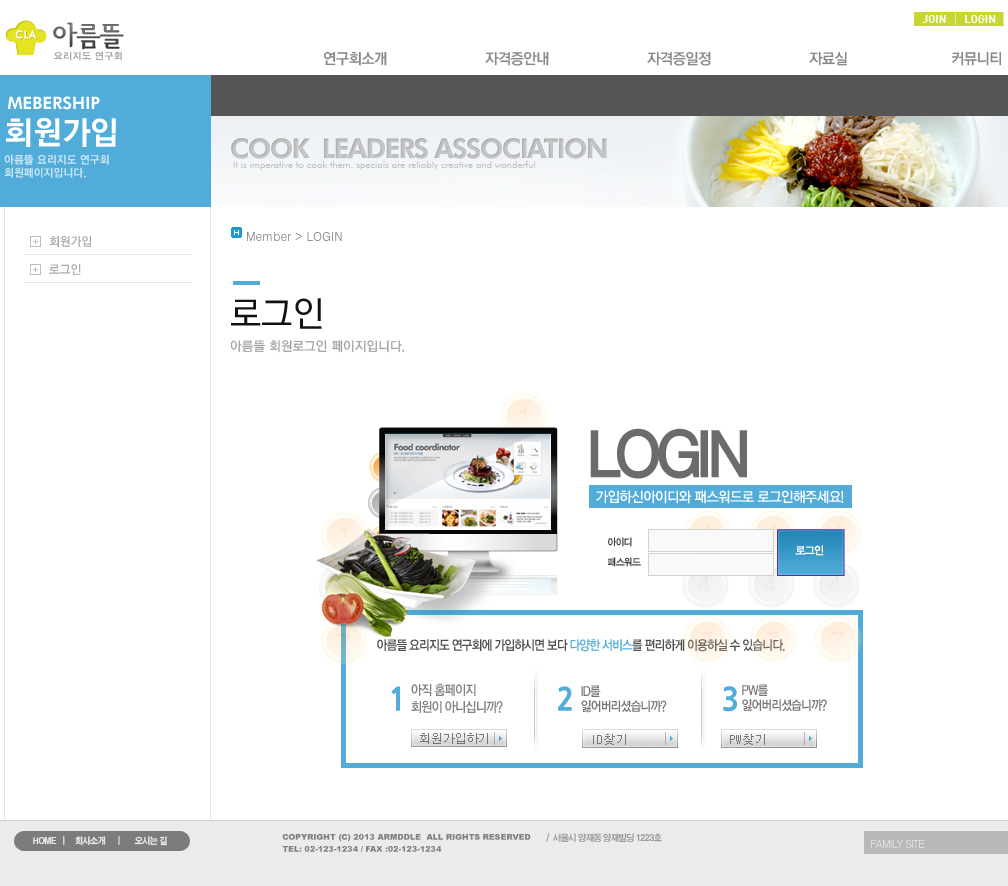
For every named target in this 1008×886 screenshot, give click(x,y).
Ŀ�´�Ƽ (974, 59)
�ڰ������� (681, 59)
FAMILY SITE (897, 843)
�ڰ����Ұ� (519, 59)
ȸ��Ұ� (357, 59)
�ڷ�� (833, 59)
